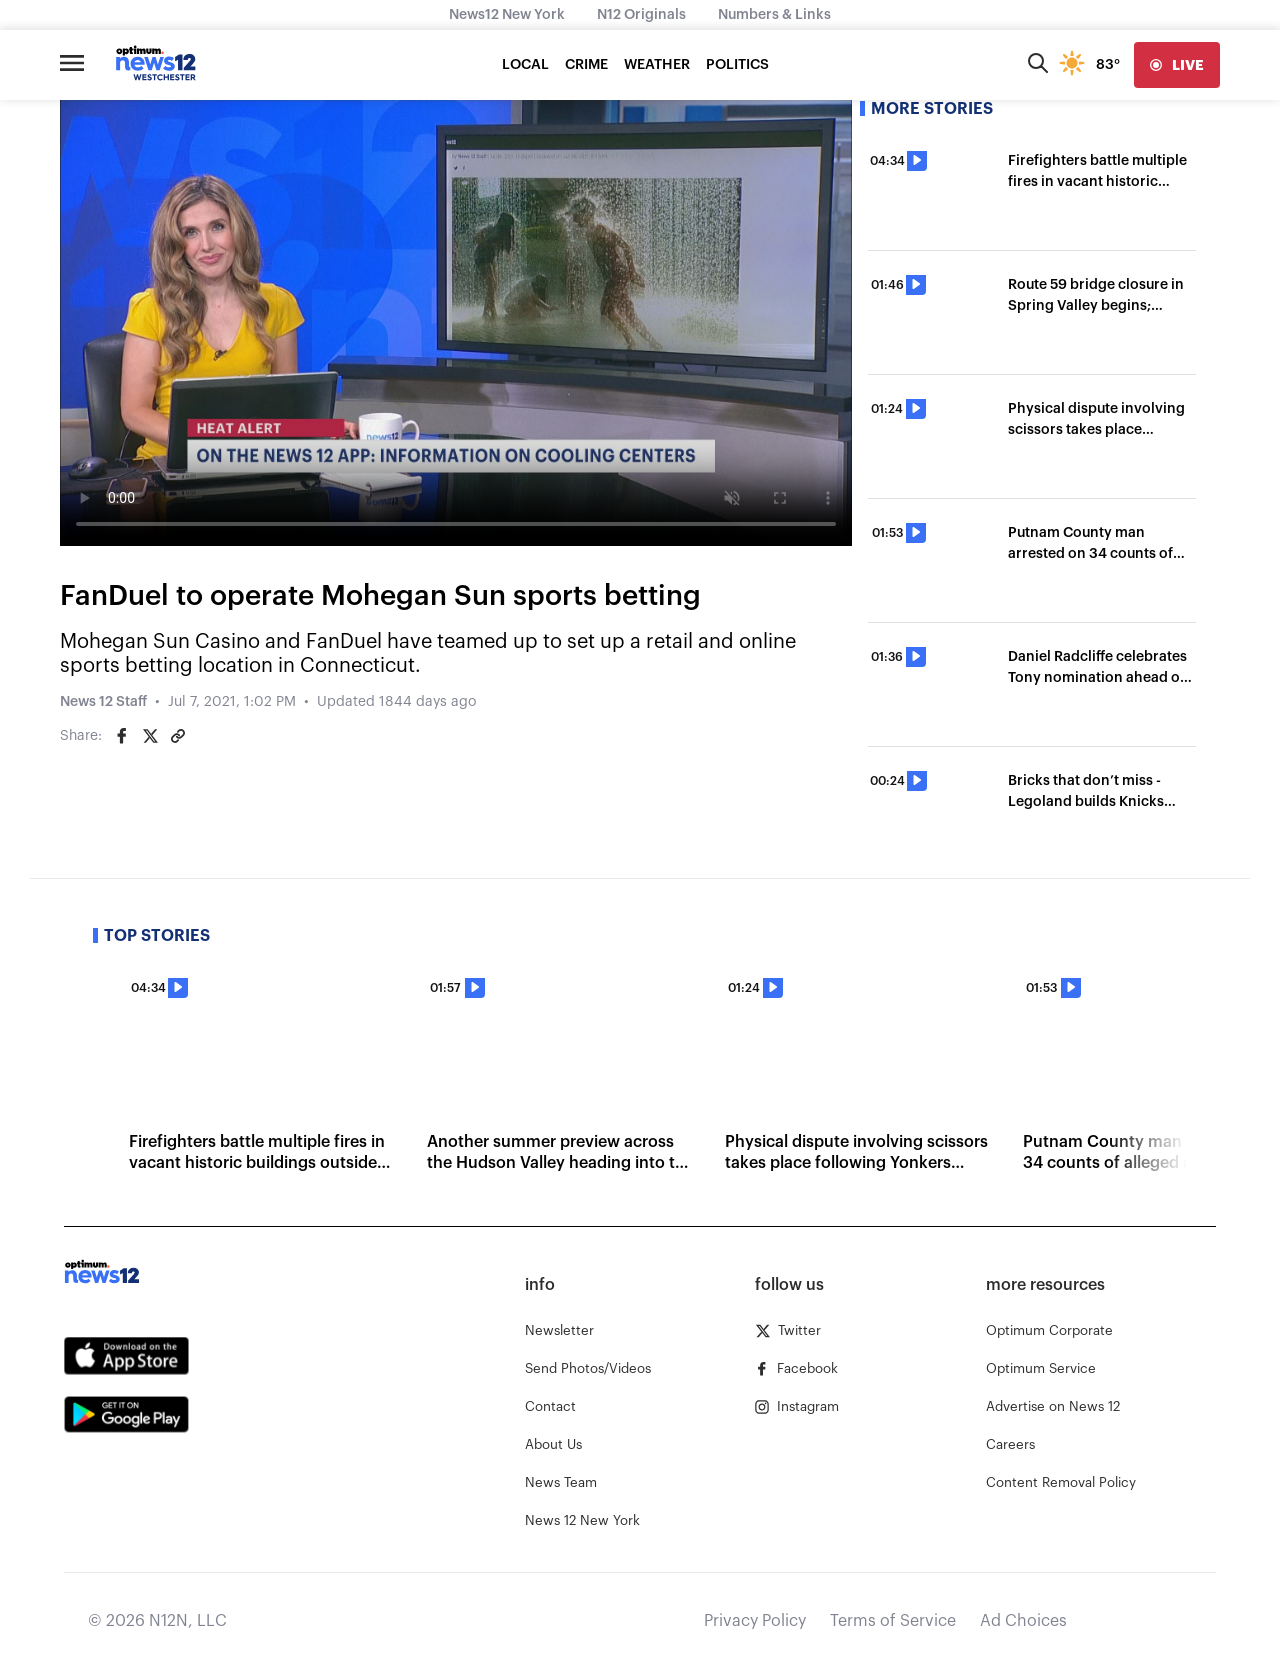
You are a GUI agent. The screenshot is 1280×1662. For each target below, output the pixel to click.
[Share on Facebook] (122, 736)
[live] (1177, 65)
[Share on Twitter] (150, 736)
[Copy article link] (178, 736)
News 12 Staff (103, 702)
